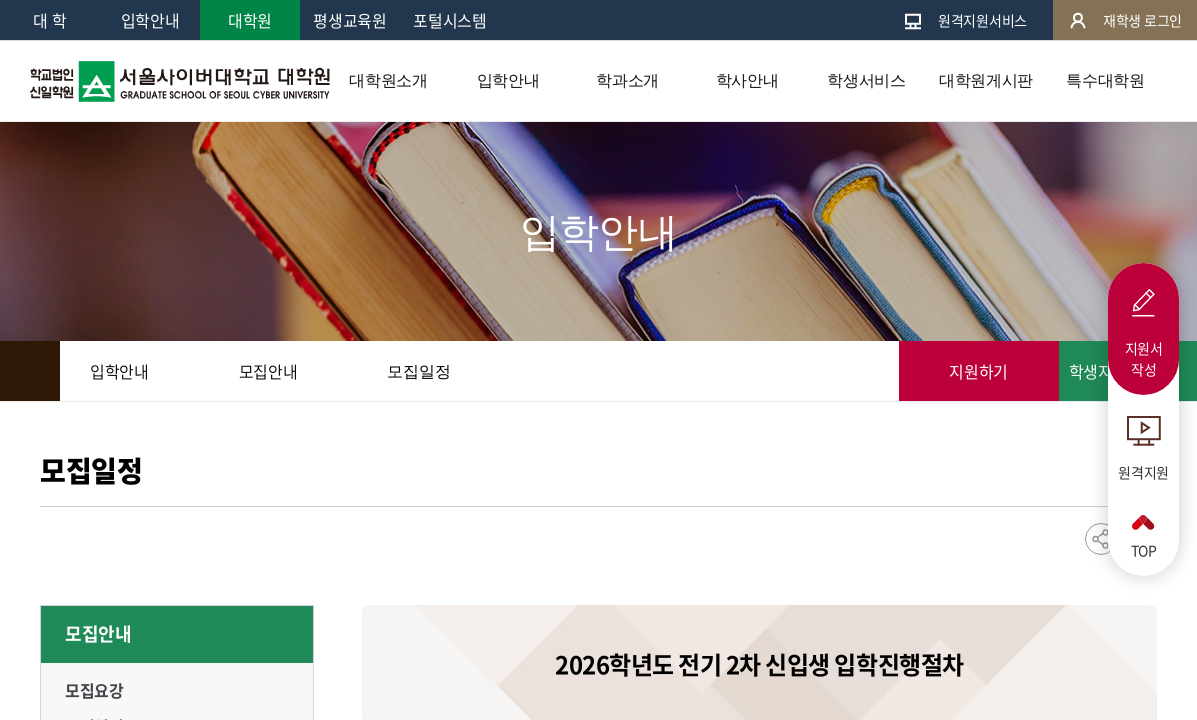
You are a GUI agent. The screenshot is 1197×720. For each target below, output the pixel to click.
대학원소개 (388, 80)
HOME (30, 371)
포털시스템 (449, 20)
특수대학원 (1105, 80)
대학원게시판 (986, 80)
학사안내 (747, 80)
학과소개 (627, 80)
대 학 (49, 20)
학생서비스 (866, 80)
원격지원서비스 (965, 20)
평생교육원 (349, 20)
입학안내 (150, 20)
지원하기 (978, 371)
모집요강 (94, 690)
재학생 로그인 (1125, 20)
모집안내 (98, 633)
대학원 (250, 20)
